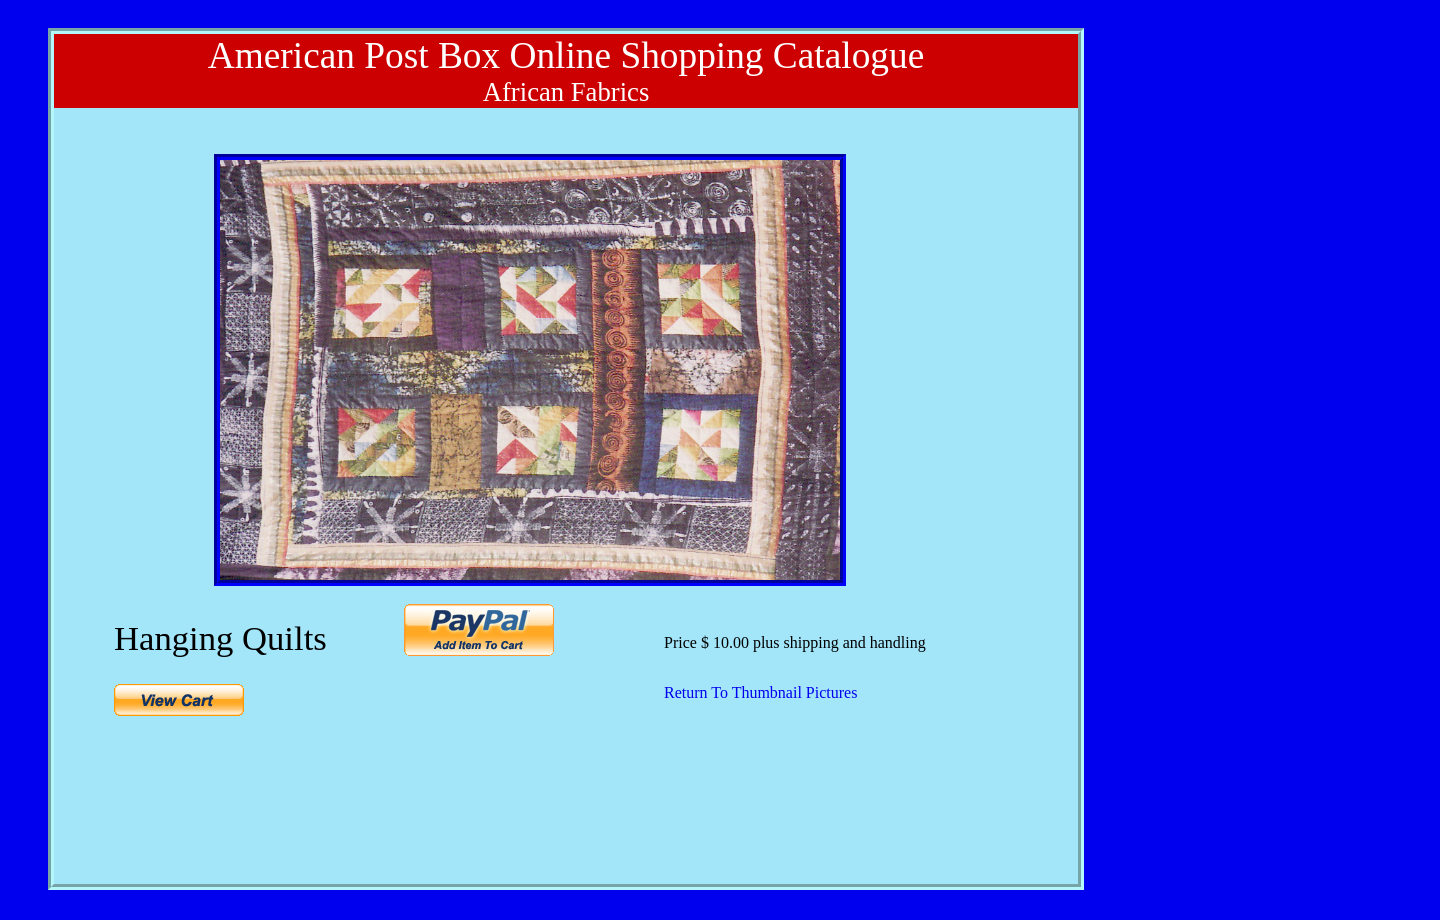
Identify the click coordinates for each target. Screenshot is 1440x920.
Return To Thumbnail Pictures (760, 692)
